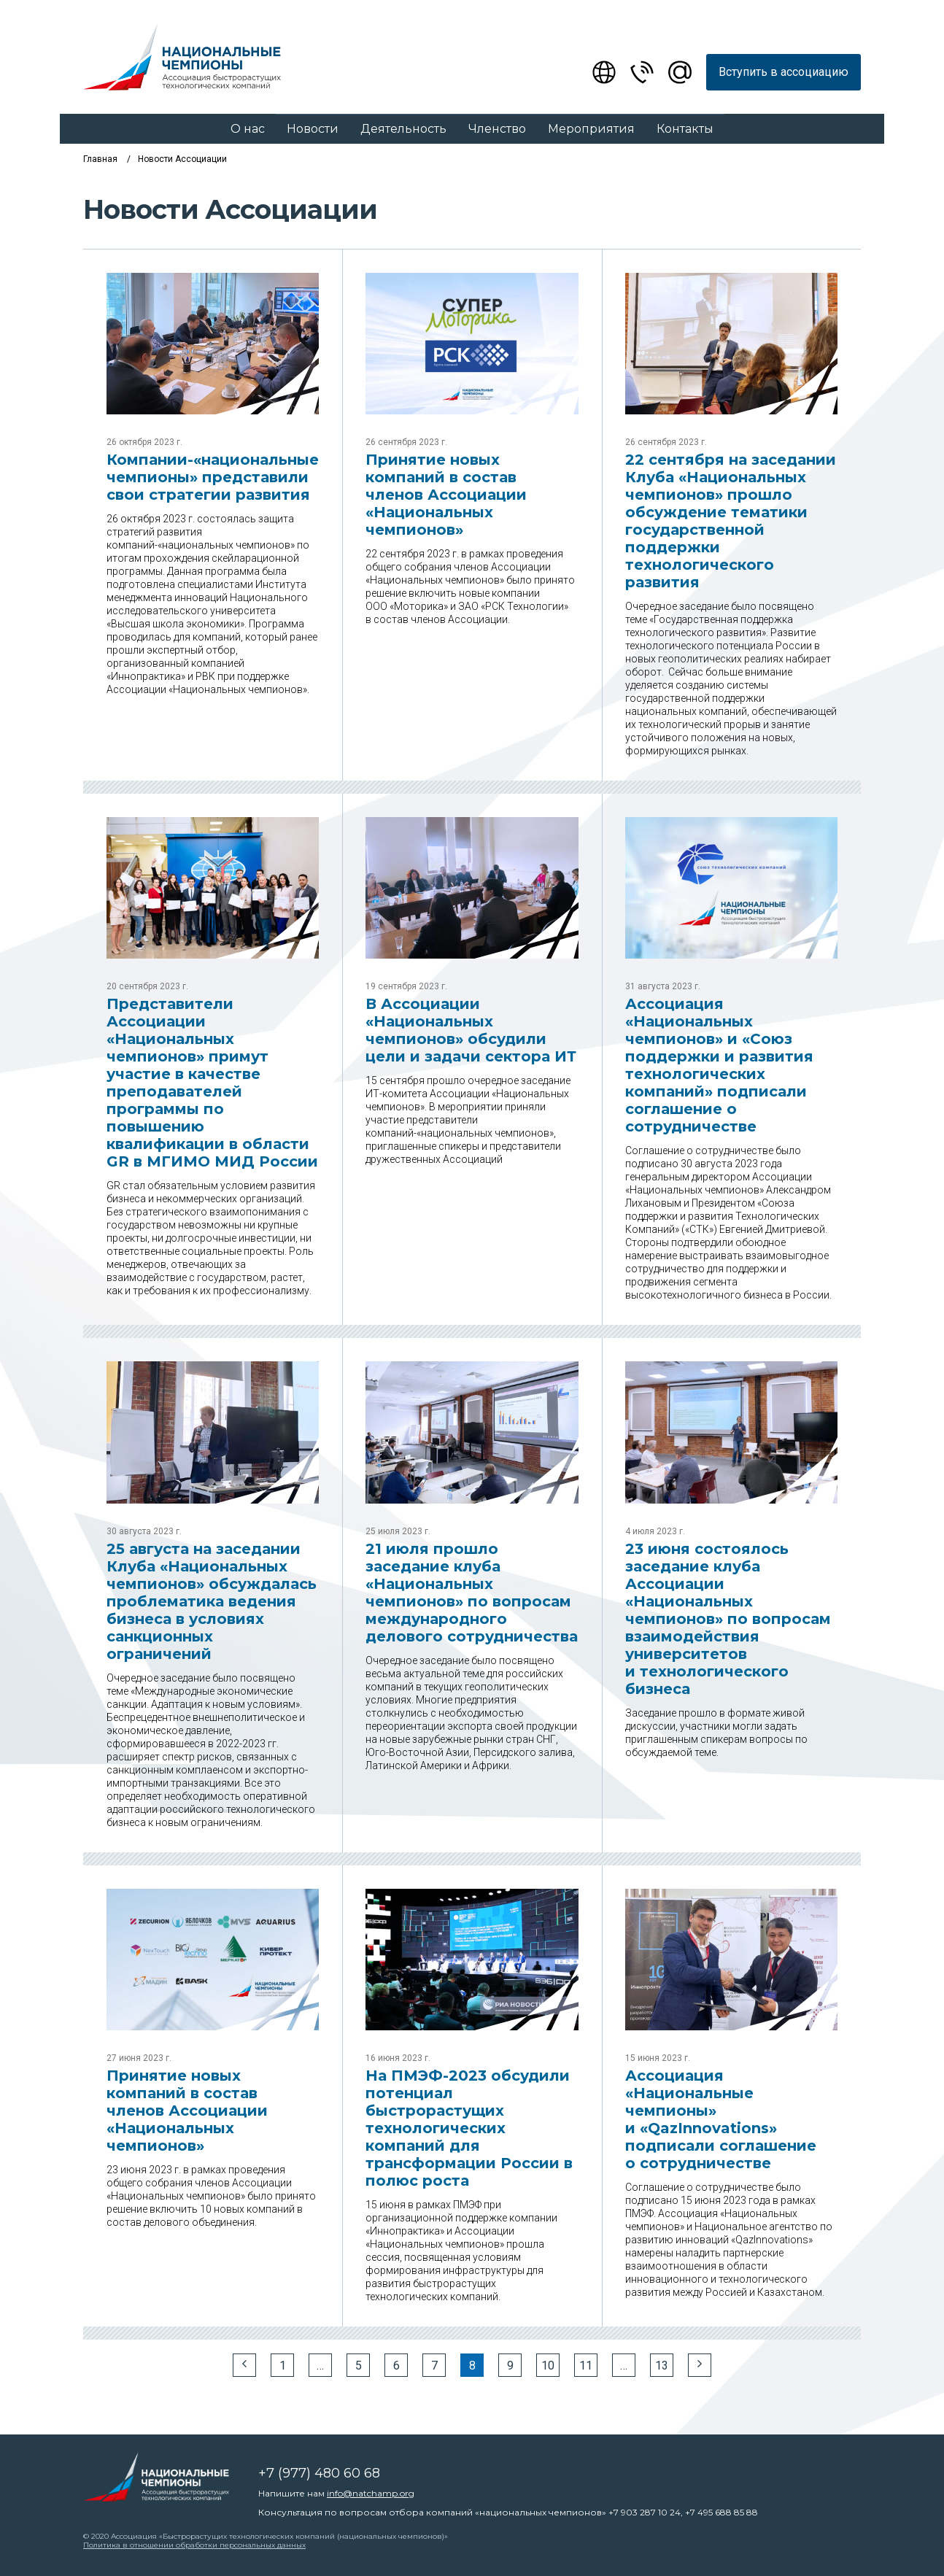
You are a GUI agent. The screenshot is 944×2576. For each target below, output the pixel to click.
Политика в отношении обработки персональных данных (194, 2545)
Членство (497, 129)
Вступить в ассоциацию (783, 72)
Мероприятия (591, 129)
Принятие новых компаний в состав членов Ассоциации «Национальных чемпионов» (446, 494)
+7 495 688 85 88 (721, 2512)
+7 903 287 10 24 (644, 2512)
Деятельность (403, 129)
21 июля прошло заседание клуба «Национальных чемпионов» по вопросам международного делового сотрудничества (471, 1592)
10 (547, 2365)
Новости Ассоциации (182, 159)
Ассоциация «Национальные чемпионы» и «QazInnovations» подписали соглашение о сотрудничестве (720, 2119)
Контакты (685, 129)
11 (585, 2365)
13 (661, 2365)
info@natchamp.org (370, 2493)
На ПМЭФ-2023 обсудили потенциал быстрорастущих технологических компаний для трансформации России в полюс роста (469, 2128)
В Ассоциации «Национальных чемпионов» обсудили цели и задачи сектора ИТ (470, 1030)
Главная (100, 159)
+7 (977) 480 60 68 (319, 2473)
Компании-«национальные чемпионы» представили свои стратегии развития (213, 477)
